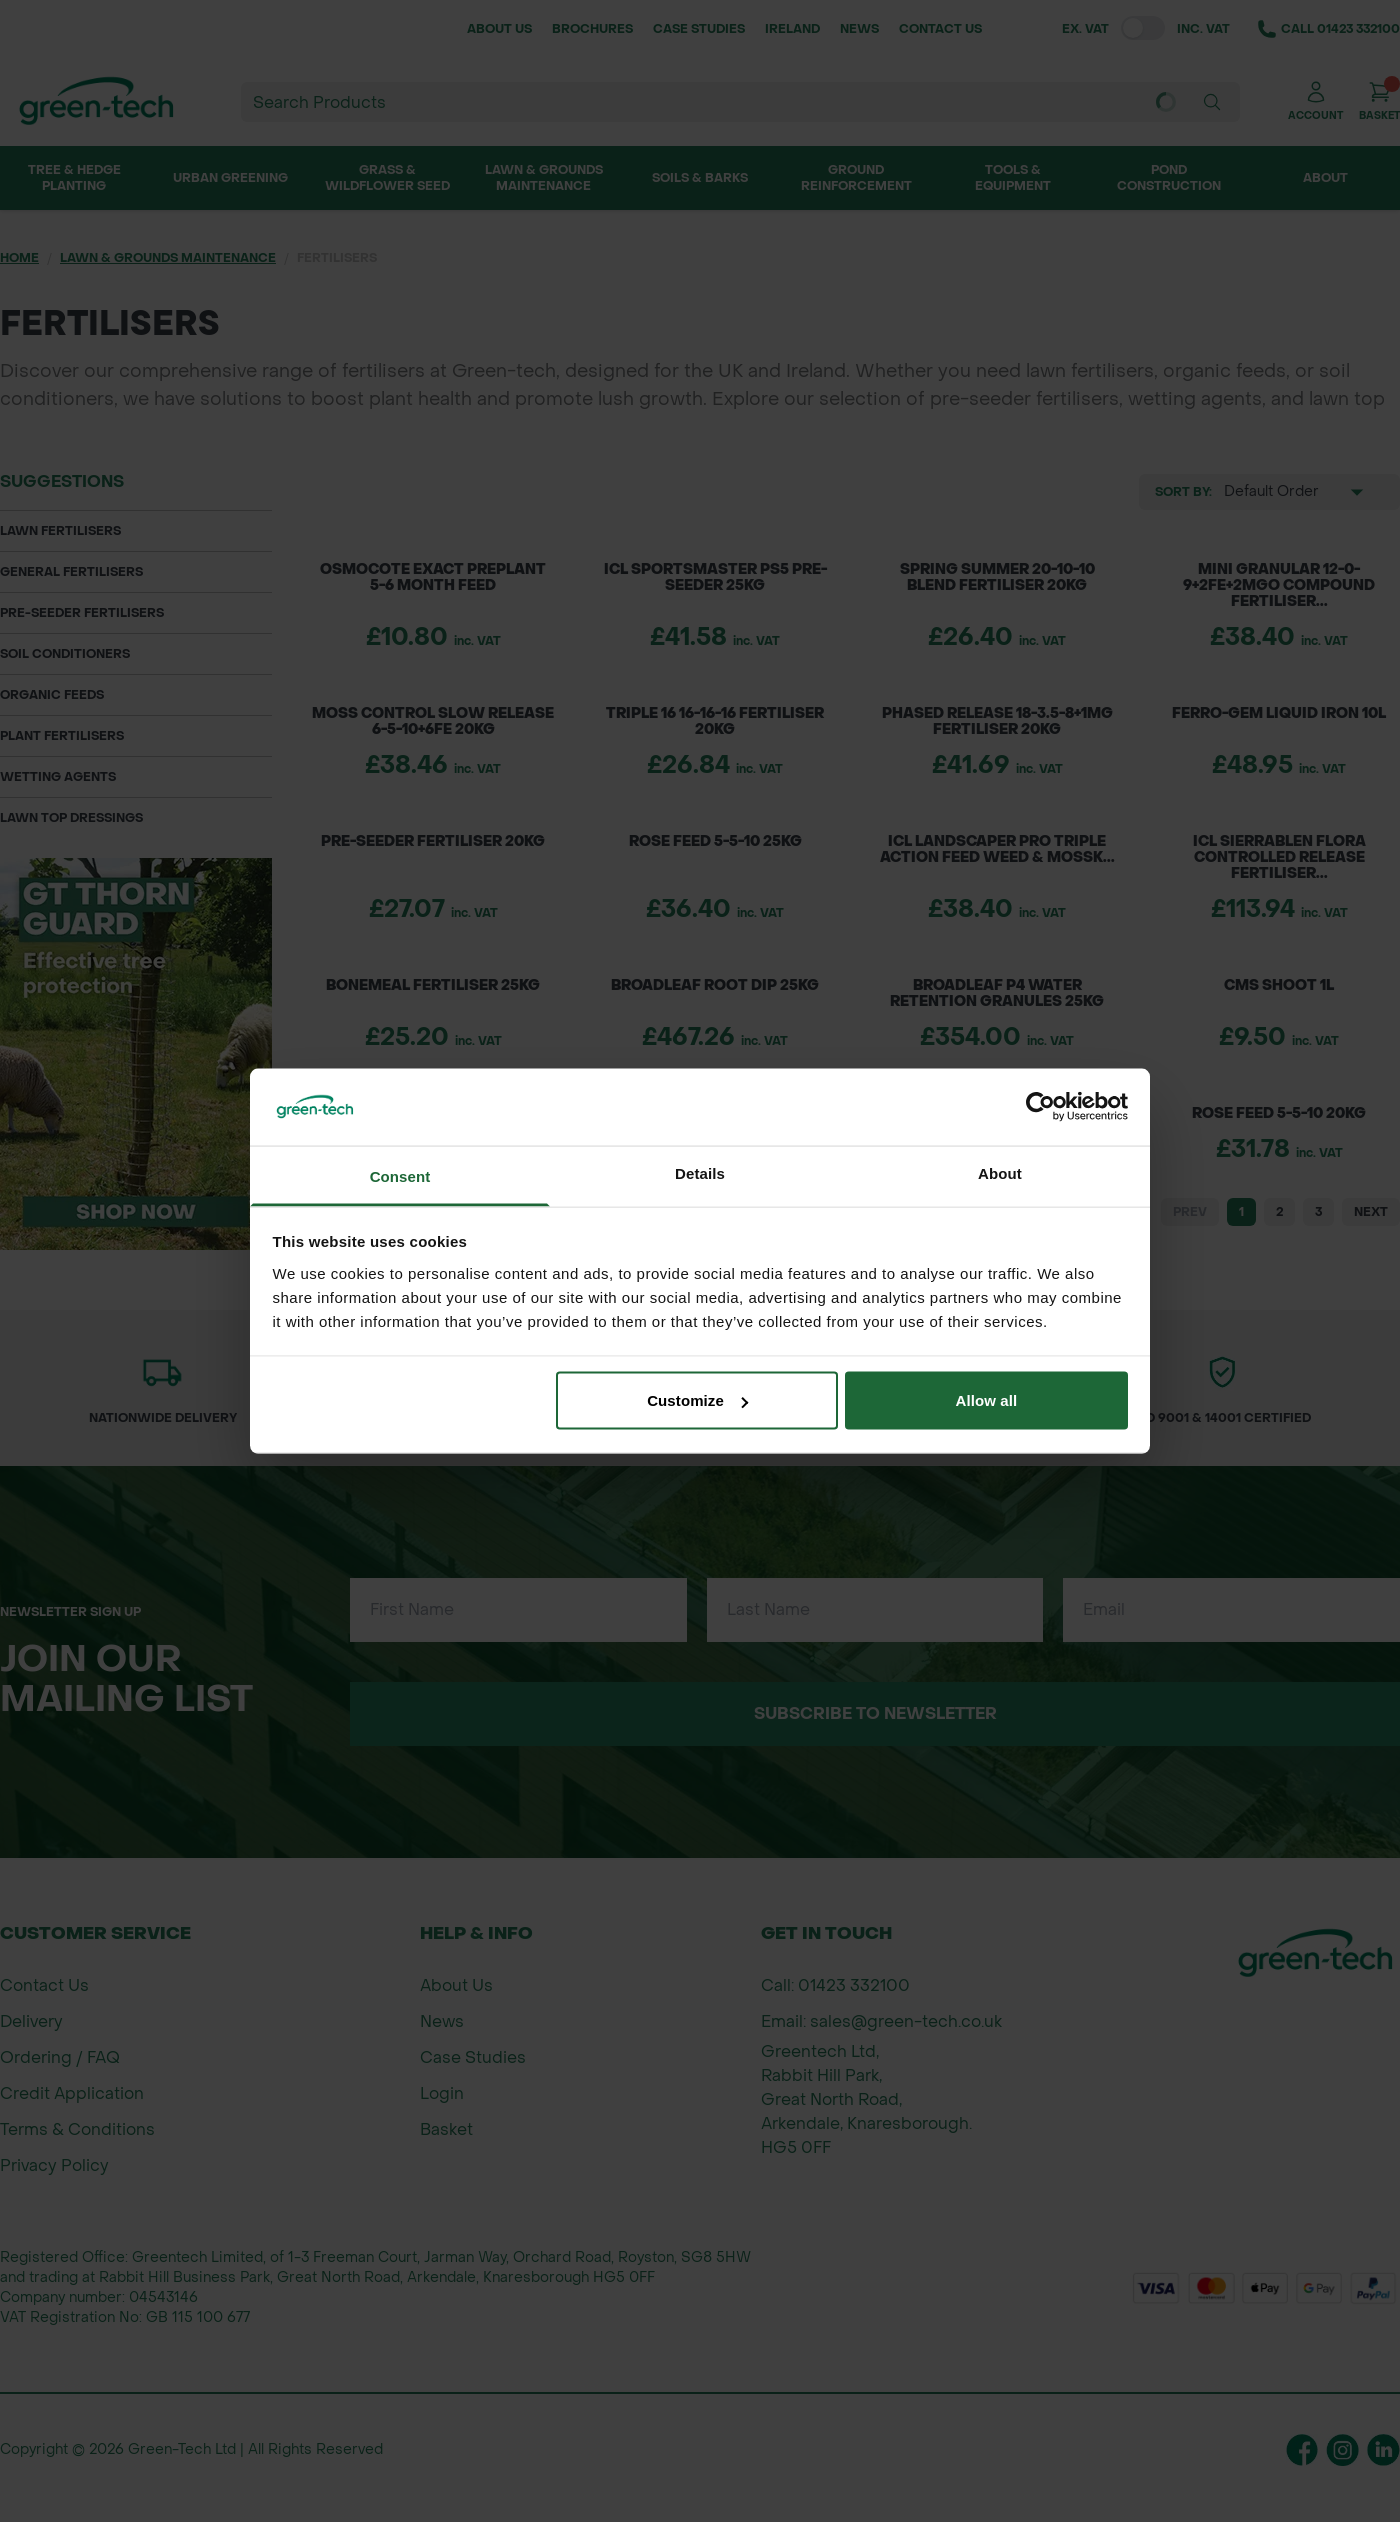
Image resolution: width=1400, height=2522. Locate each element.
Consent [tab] (400, 1175)
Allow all (987, 1400)
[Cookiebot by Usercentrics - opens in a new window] (1040, 1107)
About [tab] (1000, 1172)
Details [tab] (700, 1172)
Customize (697, 1400)
